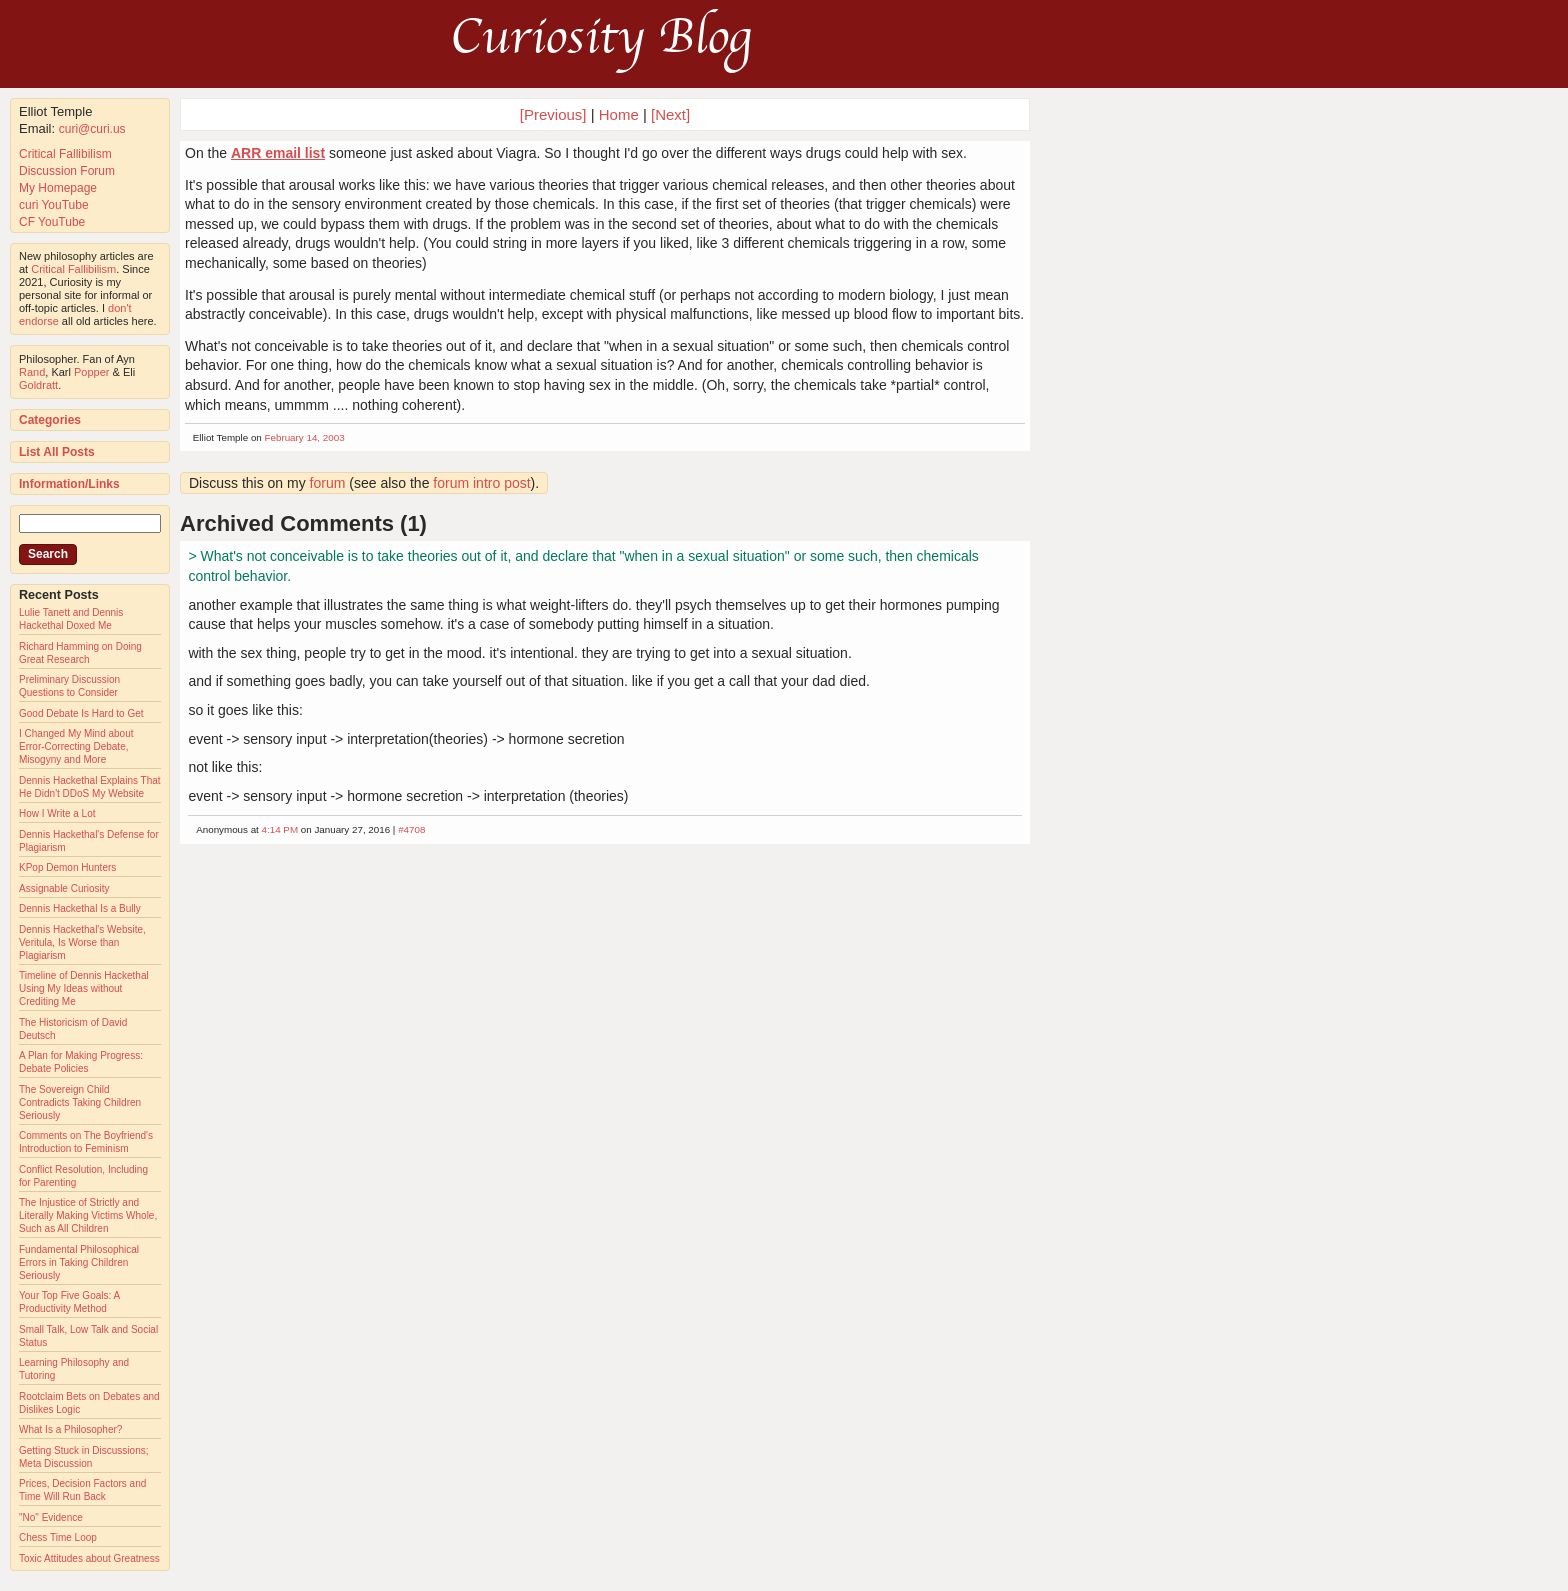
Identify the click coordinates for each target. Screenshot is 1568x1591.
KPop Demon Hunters (67, 867)
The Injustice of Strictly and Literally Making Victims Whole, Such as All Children (88, 1215)
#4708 (411, 829)
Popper (91, 372)
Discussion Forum (67, 171)
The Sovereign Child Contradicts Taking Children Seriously (80, 1102)
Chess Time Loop (58, 1537)
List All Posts (57, 452)
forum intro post (481, 483)
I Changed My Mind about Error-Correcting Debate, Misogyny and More (76, 746)
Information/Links (69, 484)
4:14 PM (280, 829)
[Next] (670, 114)
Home (619, 114)
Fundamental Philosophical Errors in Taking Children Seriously (79, 1262)
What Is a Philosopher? (70, 1429)
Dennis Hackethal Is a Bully (80, 908)
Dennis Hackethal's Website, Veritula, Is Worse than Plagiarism (82, 942)
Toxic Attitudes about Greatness (89, 1558)
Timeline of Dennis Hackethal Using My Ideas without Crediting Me (84, 988)
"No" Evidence (51, 1517)
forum (328, 483)
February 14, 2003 (305, 437)
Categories (50, 420)
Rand (32, 372)
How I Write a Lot (57, 813)
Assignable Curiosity (64, 888)
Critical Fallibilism (65, 154)
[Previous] (555, 114)
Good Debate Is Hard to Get (81, 713)
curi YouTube (54, 205)
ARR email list (278, 153)
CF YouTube (52, 222)
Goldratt (38, 385)
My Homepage (58, 188)
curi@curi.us (92, 129)
